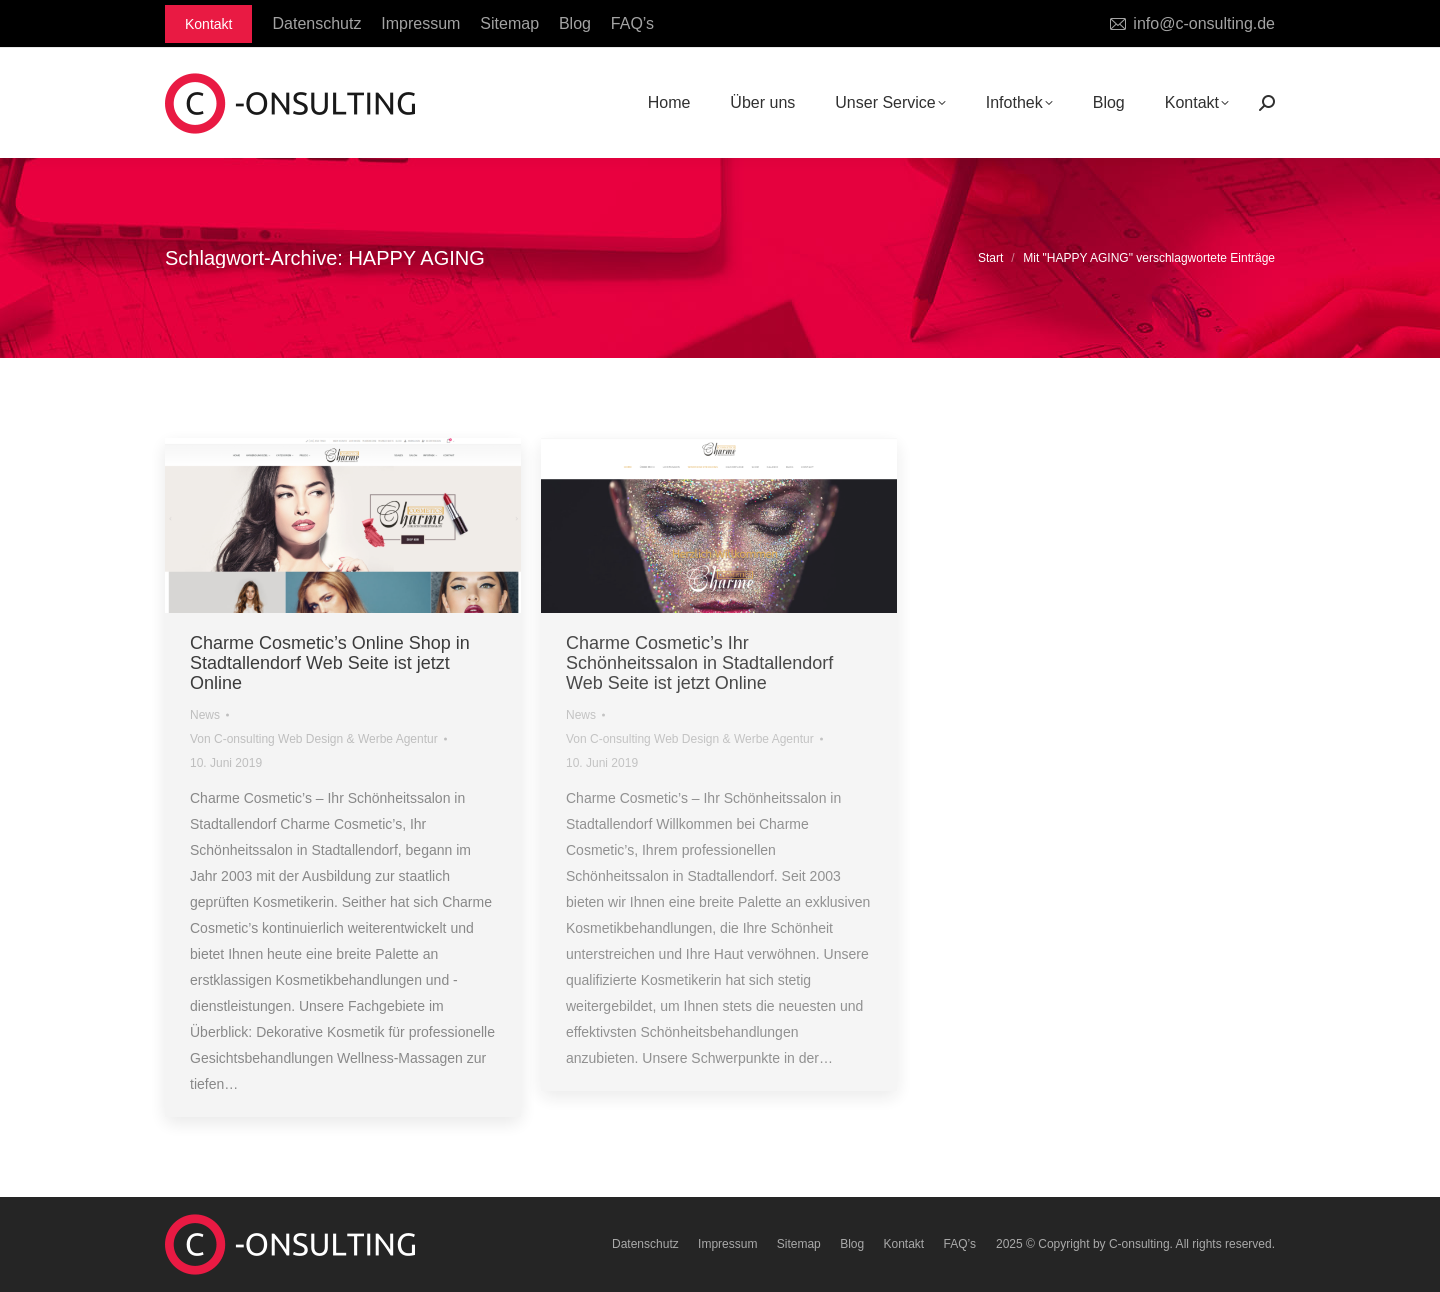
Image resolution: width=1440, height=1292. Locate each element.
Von (314, 739)
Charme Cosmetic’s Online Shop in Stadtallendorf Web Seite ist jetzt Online (330, 663)
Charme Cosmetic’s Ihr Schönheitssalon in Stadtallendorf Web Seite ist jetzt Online (699, 663)
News (205, 715)
